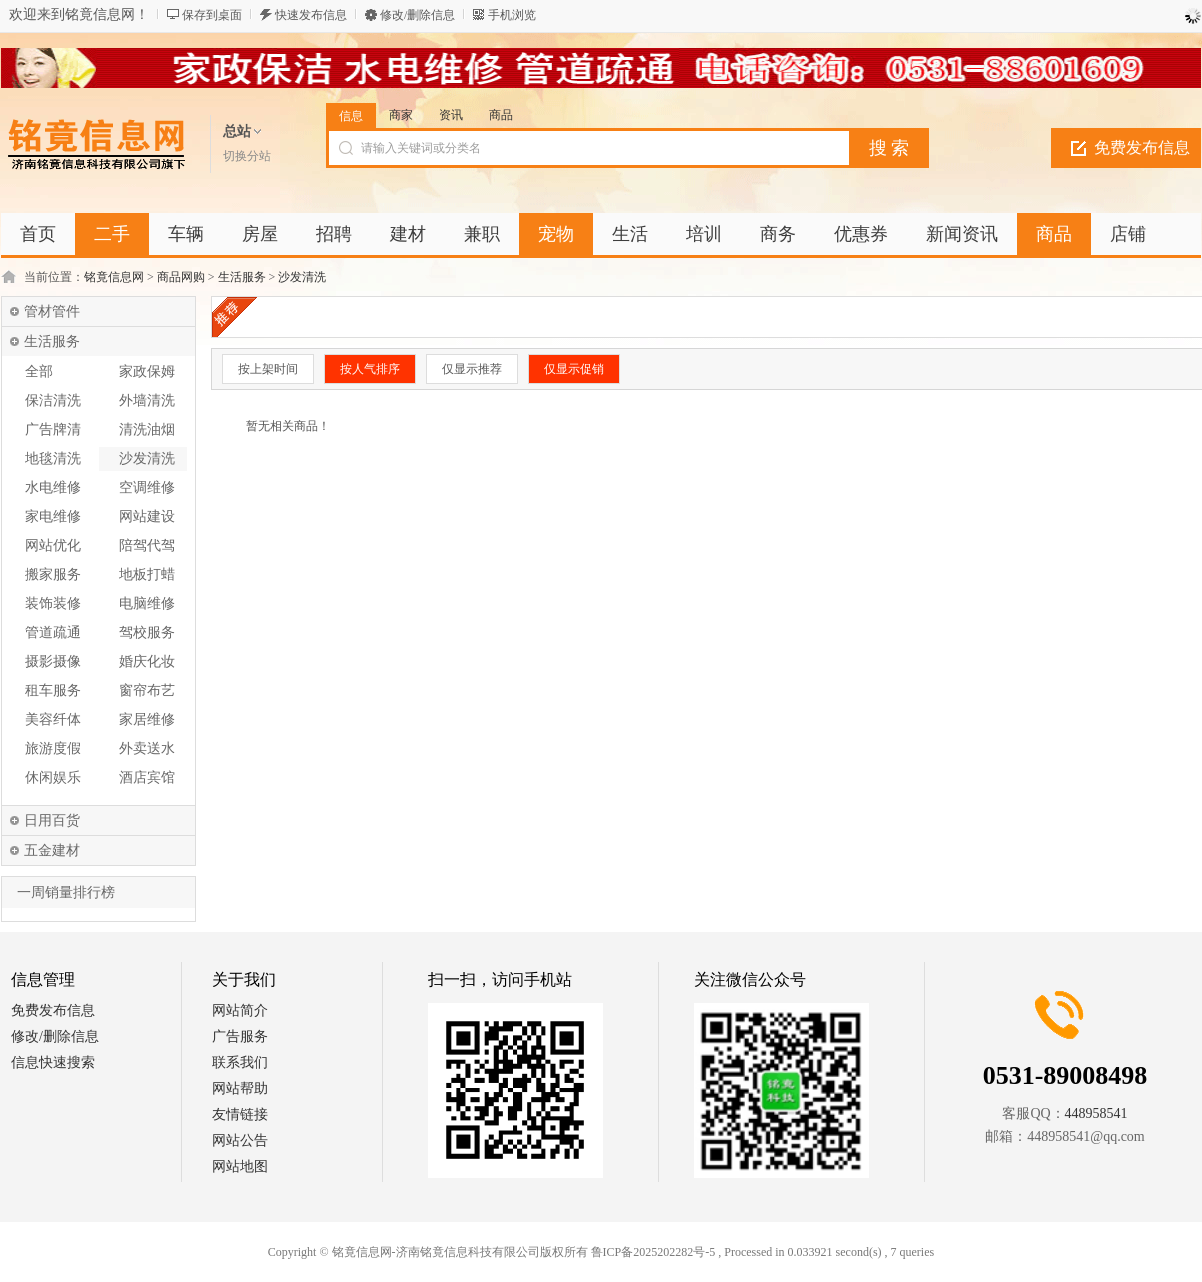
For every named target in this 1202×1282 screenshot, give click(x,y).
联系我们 (240, 1062)
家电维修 (53, 516)
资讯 (451, 115)
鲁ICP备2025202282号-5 (653, 1252)
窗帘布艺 (147, 690)
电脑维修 (147, 603)
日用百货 (52, 820)
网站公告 (240, 1140)
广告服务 (240, 1036)
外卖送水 (147, 748)
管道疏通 (53, 632)
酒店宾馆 (147, 777)
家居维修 (147, 719)
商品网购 (181, 277)
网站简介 (240, 1010)
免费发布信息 (1142, 147)
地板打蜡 (147, 574)
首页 (38, 234)
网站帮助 (240, 1088)
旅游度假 (53, 748)
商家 (401, 115)
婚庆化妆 (147, 661)
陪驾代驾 (147, 545)
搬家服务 (53, 574)
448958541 (1096, 1113)
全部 (39, 371)
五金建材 (52, 850)
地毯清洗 (53, 458)
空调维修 (147, 487)
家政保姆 (147, 371)
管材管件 (52, 311)
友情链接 (240, 1114)
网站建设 (147, 516)
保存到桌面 (212, 15)
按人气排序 (370, 369)
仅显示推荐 (472, 369)
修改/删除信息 (417, 15)
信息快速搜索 (53, 1062)
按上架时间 (268, 369)
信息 (351, 116)
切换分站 (247, 156)
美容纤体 (53, 719)
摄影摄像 (53, 661)
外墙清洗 (147, 400)
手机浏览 (512, 15)
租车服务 (53, 690)
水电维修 (53, 487)
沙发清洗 (302, 277)
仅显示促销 (574, 369)
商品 (501, 115)
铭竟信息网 (114, 277)
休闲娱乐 (53, 777)
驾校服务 (147, 632)
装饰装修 (53, 603)
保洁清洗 (53, 400)
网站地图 (240, 1166)
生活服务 (242, 277)
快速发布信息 (311, 15)
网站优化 (53, 545)
